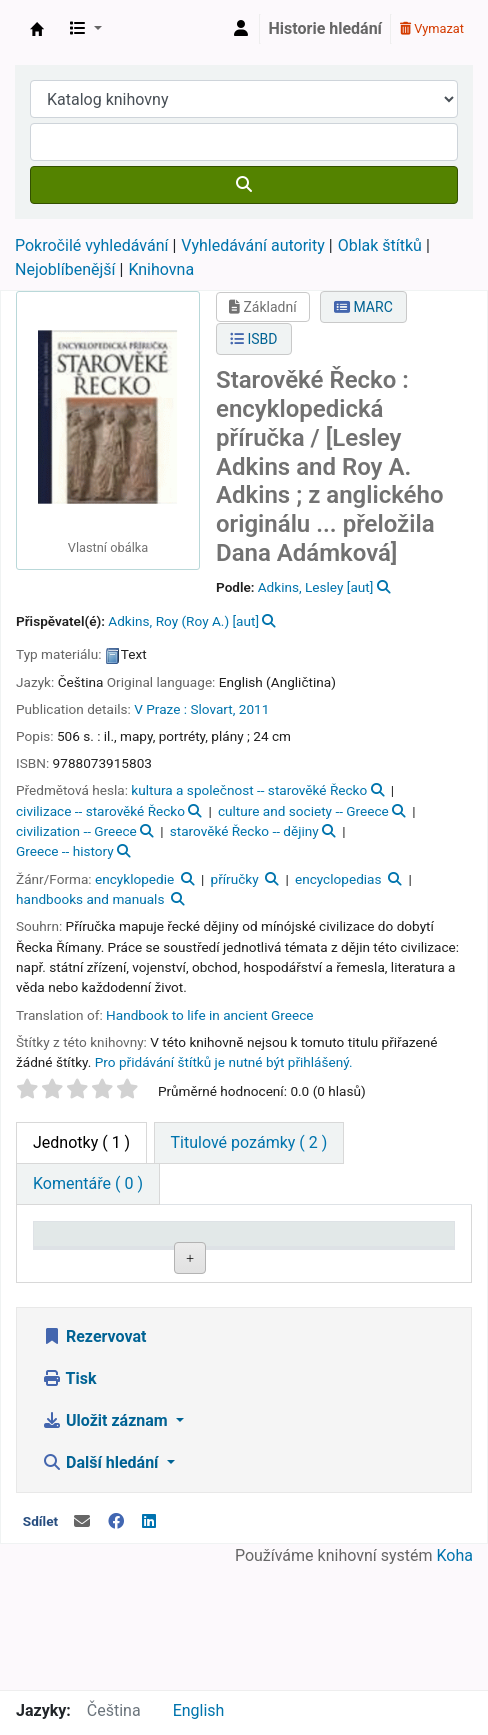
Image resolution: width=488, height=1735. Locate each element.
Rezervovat (94, 1458)
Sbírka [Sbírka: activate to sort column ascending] (235, 1263)
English (199, 1710)
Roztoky (155, 1309)
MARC (363, 307)
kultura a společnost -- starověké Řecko (249, 790)
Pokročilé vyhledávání (91, 245)
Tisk (69, 1500)
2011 (254, 709)
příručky (235, 879)
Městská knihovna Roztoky (37, 29)
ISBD (254, 339)
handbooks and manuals (90, 899)
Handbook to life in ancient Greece (209, 1015)
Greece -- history (65, 851)
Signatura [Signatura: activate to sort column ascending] (330, 1263)
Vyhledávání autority (252, 245)
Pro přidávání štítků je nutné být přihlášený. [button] (224, 1062)
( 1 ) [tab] (81, 1142)
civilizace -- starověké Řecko (100, 811)
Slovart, (212, 709)
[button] (86, 29)
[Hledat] (244, 185)
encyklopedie (134, 879)
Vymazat (432, 28)
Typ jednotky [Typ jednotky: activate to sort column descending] (74, 1253)
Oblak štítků (380, 245)
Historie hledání (325, 28)
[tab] (249, 1143)
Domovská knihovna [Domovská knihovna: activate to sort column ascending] (164, 1253)
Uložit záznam (107, 1542)
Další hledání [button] (102, 1584)
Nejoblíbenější (65, 269)
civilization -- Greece (76, 831)
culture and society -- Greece (303, 811)
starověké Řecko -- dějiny (244, 831)
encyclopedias (338, 879)
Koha (455, 1677)
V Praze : (160, 709)
